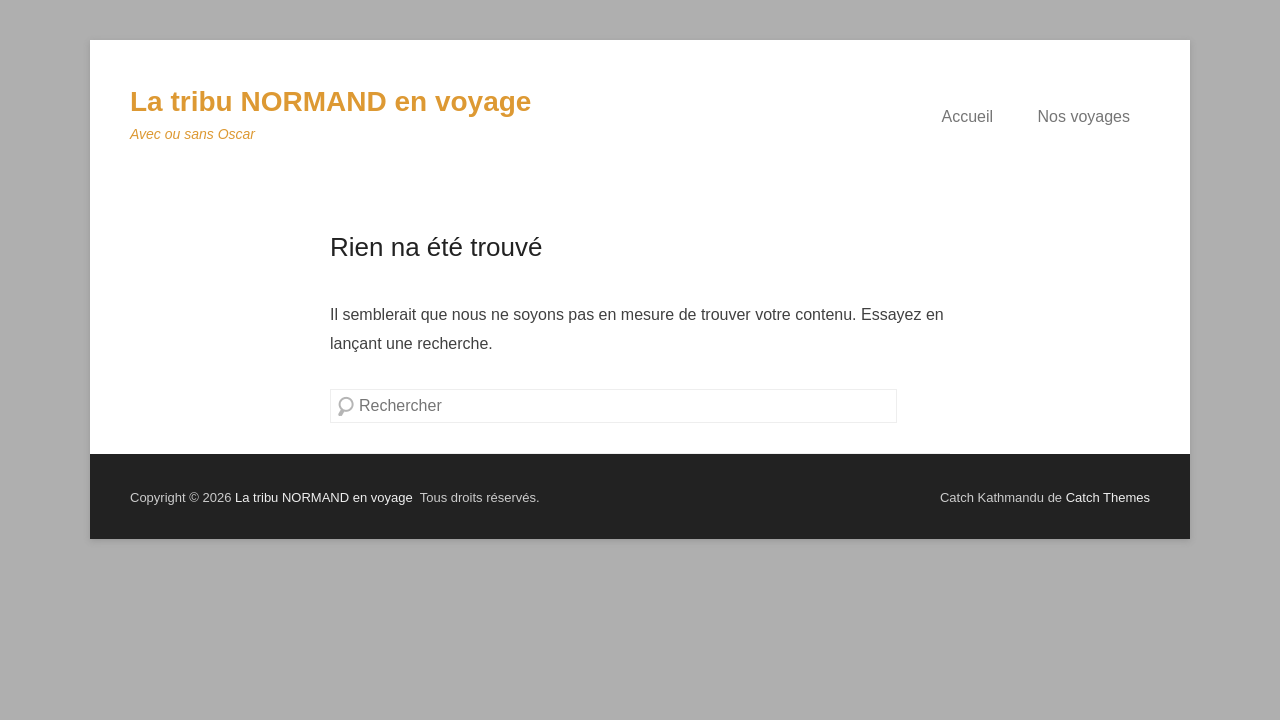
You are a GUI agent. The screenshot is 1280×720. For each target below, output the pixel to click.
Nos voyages (1084, 116)
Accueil (967, 116)
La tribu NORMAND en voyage (330, 101)
